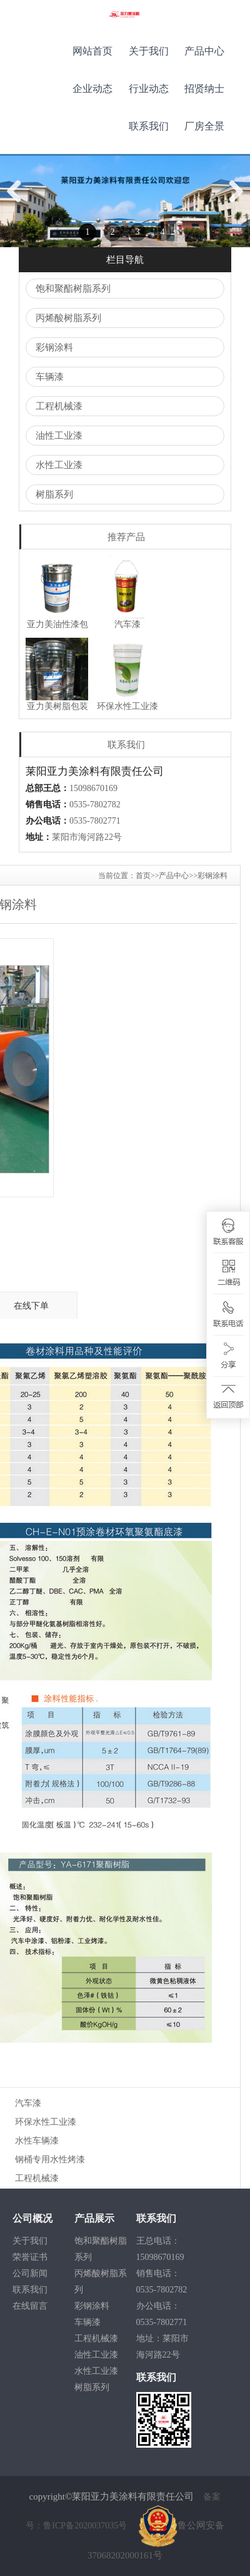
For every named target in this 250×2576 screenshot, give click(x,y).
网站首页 (92, 51)
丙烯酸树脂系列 (68, 318)
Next (235, 204)
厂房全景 (204, 126)
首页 (143, 875)
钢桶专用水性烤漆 (50, 2159)
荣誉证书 (30, 2257)
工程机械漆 (59, 406)
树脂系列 (54, 494)
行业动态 (149, 88)
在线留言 (30, 2306)
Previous (18, 204)
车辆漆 (50, 377)
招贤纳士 (204, 88)
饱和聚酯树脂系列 (73, 289)
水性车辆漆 (37, 2140)
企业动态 (92, 88)
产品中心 (204, 51)
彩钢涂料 (54, 347)
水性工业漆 (59, 465)
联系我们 (149, 126)
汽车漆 (28, 2103)
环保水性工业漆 (45, 2122)
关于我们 (149, 51)
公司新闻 (30, 2273)
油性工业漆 (59, 436)
